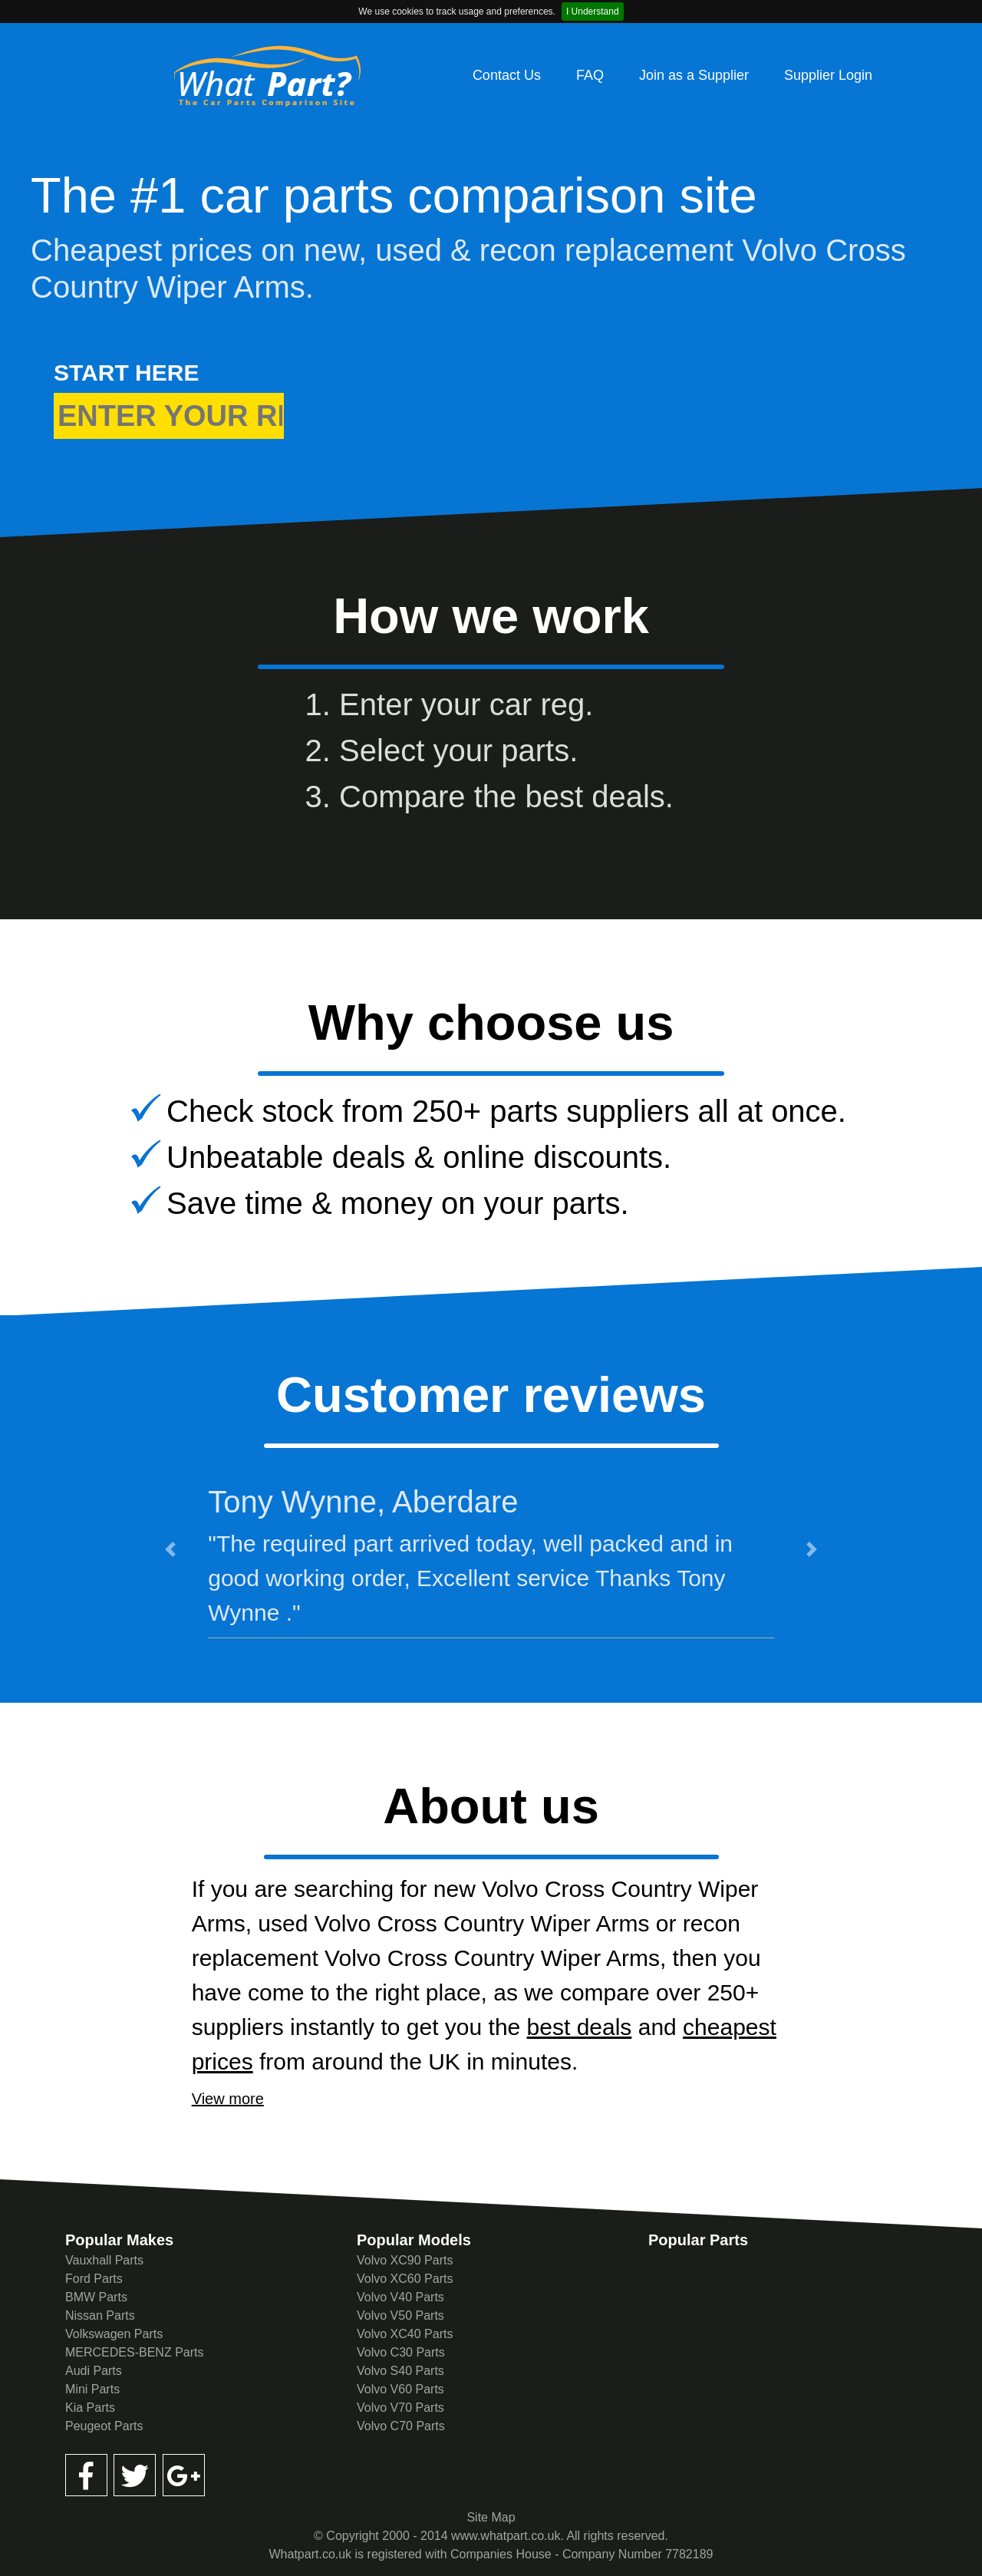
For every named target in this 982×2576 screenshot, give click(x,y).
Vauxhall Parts (104, 2260)
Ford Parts (94, 2278)
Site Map (490, 2517)
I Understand (592, 11)
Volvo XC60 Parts (405, 2278)
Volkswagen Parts (114, 2333)
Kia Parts (90, 2407)
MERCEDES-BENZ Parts (134, 2352)
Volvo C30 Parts (401, 2352)
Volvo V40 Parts (400, 2297)
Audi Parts (93, 2370)
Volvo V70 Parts (400, 2407)
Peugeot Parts (104, 2426)
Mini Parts (92, 2389)
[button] (170, 1549)
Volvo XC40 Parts (405, 2333)
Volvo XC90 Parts (405, 2260)
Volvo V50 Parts (400, 2315)
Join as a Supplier (694, 75)
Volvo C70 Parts (401, 2426)
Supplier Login (828, 75)
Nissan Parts (100, 2315)
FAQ (590, 75)
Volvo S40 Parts (400, 2370)
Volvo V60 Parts (400, 2389)
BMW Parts (96, 2297)
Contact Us (507, 75)
